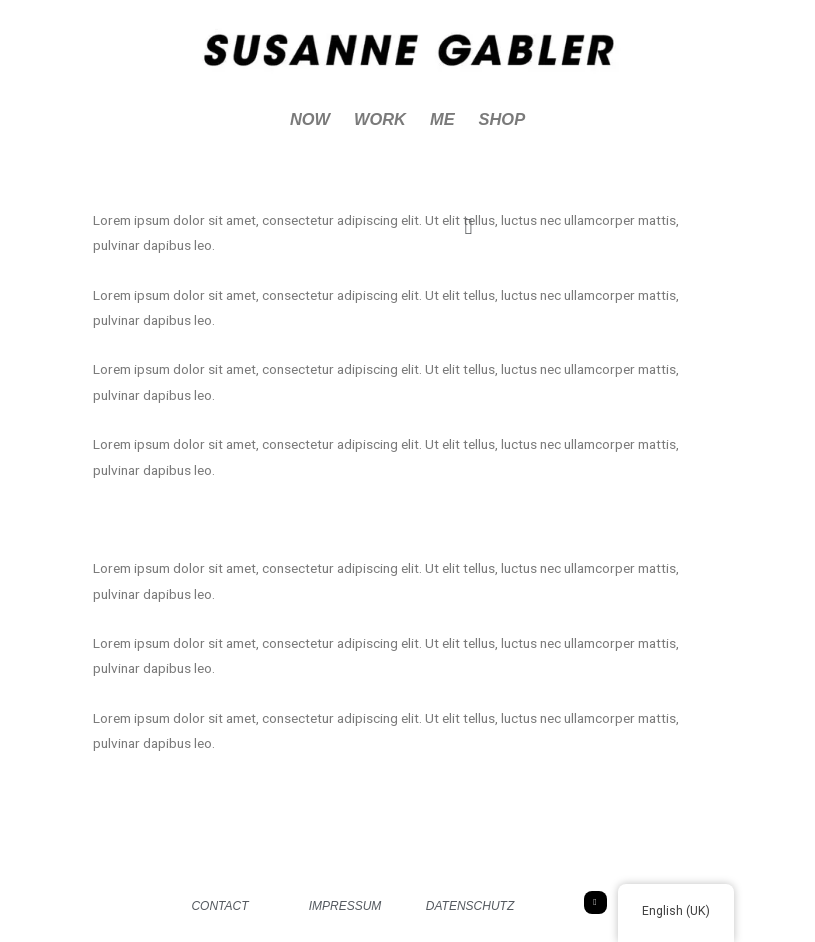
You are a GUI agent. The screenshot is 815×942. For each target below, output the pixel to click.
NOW (310, 119)
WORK (380, 119)
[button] (468, 226)
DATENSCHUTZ (470, 906)
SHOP (502, 119)
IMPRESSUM (345, 906)
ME (442, 119)
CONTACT (219, 906)
